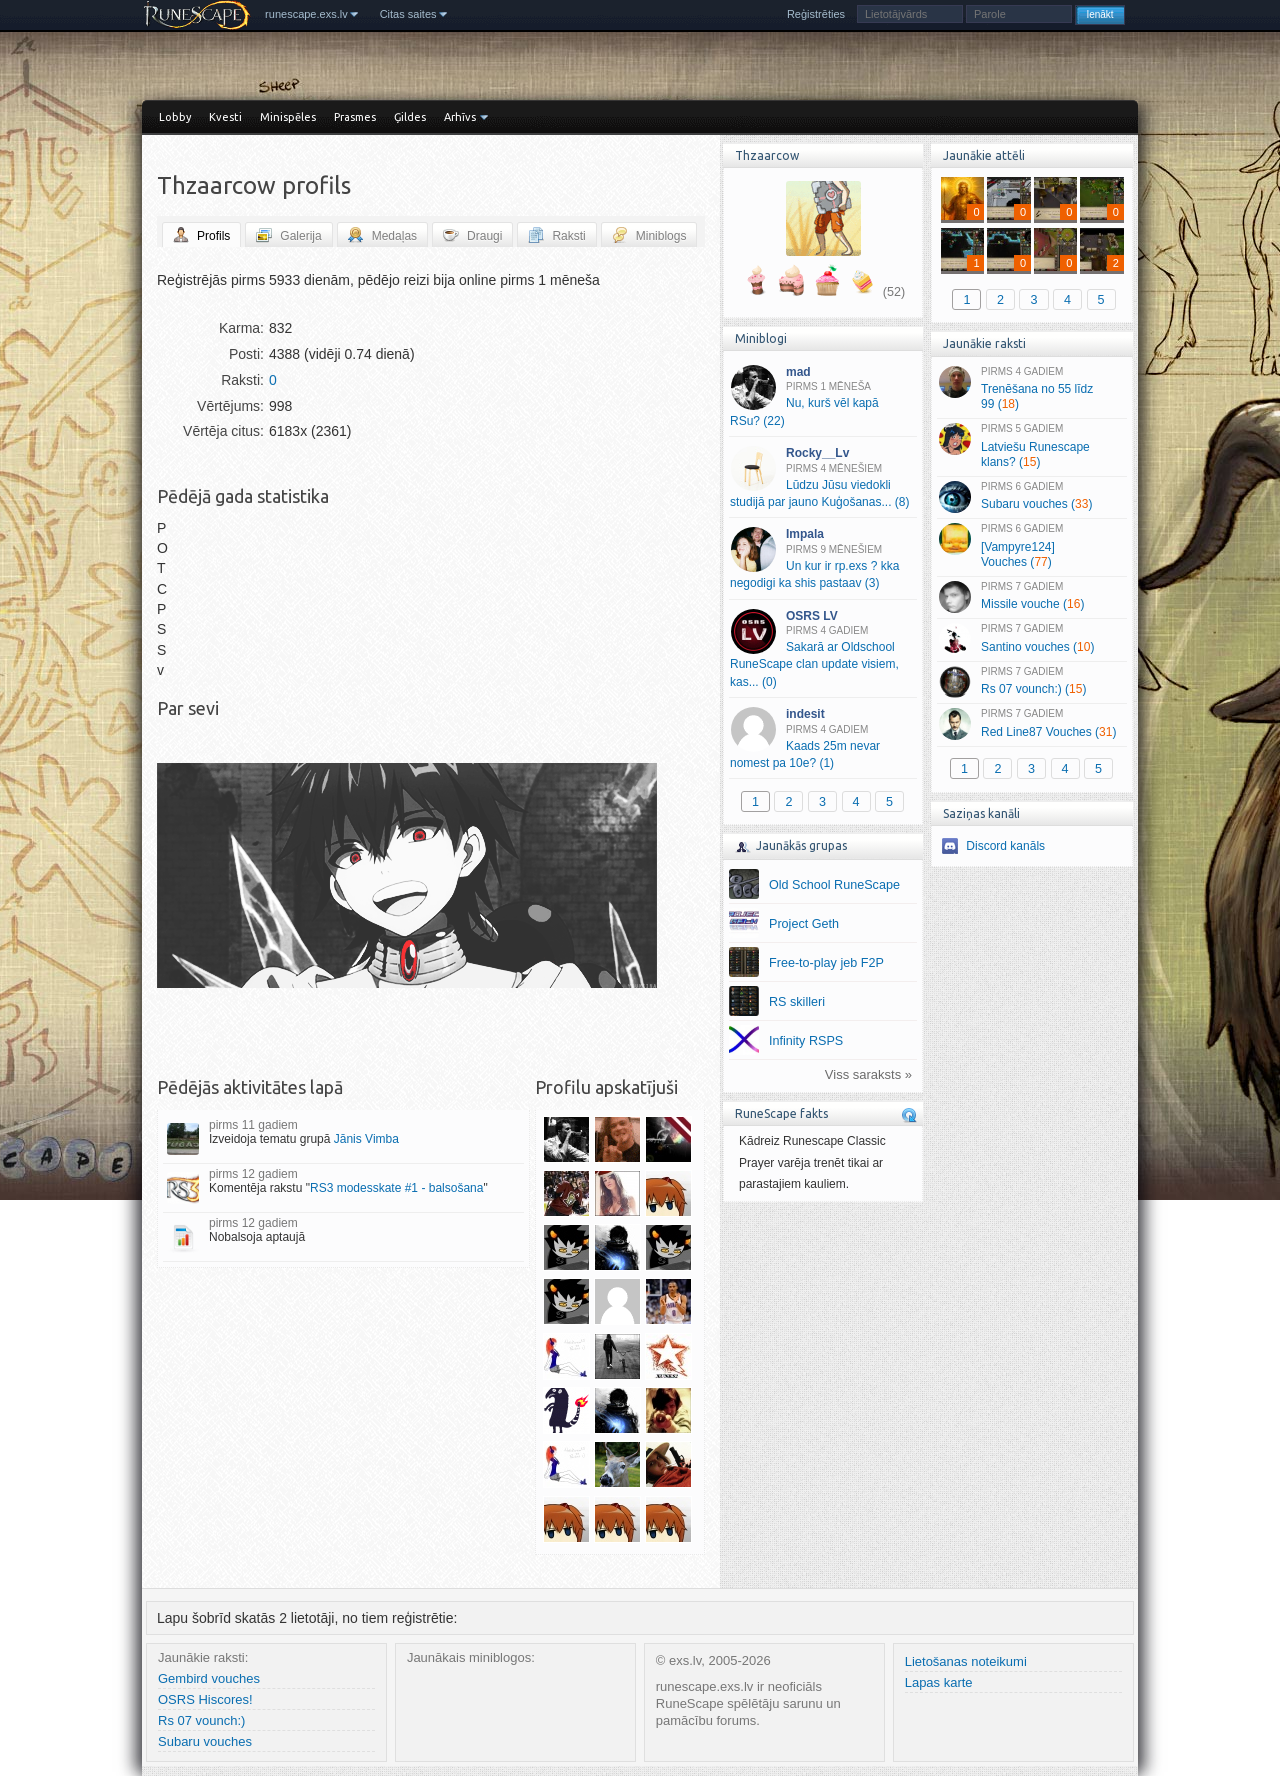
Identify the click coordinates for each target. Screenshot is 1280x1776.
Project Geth (804, 924)
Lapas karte (939, 1682)
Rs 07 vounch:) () (1031, 682)
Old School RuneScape (834, 885)
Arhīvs (460, 117)
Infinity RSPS (806, 1041)
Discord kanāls (1005, 846)
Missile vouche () (1031, 597)
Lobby (175, 117)
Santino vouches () (1031, 639)
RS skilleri (797, 1002)
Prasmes (355, 117)
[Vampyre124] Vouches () (1031, 546)
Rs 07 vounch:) (201, 1720)
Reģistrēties (816, 14)
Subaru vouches (205, 1741)
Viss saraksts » (868, 1074)
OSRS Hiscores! (205, 1699)
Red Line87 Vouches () (1031, 724)
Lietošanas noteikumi (966, 1661)
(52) (894, 292)
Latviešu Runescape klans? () (1031, 446)
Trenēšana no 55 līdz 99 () (1031, 389)
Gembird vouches (209, 1678)
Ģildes (410, 117)
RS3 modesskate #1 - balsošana (396, 1188)
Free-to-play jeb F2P (826, 963)
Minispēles (288, 117)
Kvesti (225, 117)
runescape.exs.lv (306, 14)
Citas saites (408, 14)
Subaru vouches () (1031, 497)
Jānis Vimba (366, 1139)
